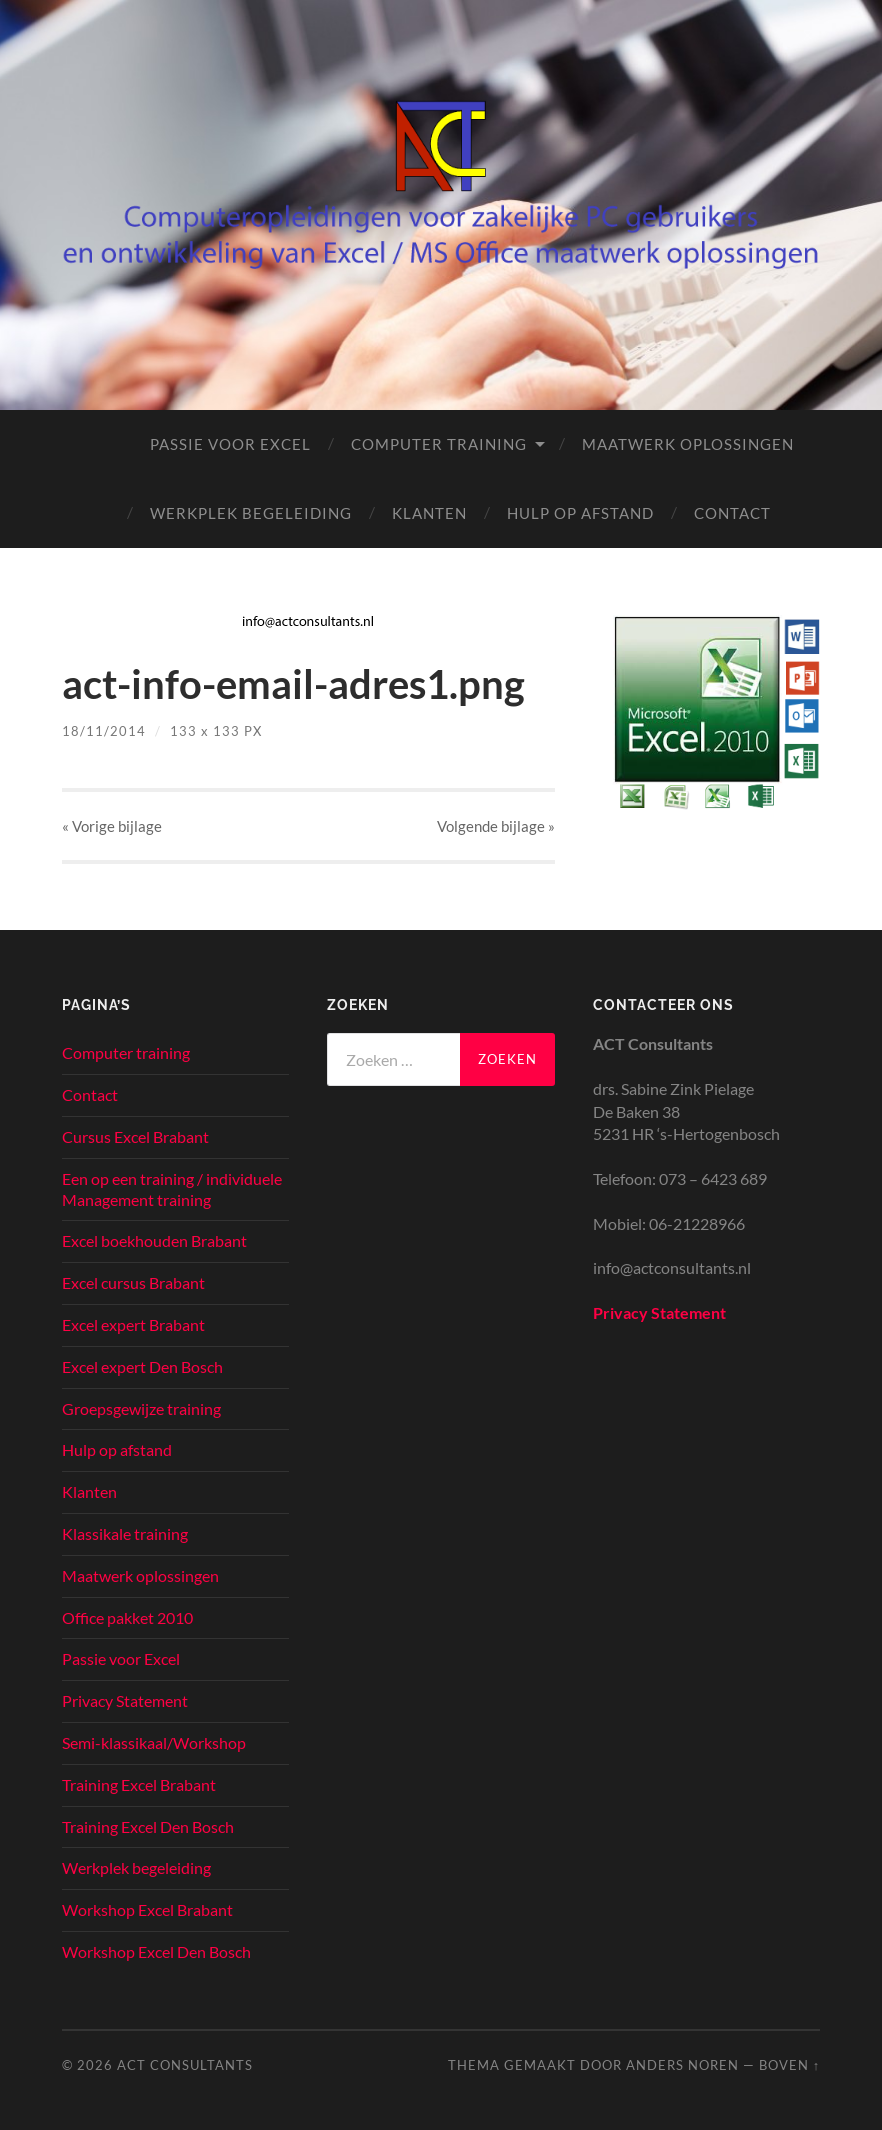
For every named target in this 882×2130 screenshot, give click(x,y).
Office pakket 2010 (127, 1617)
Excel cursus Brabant (133, 1282)
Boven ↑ (789, 2065)
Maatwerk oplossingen (688, 444)
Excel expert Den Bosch (142, 1366)
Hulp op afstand (580, 513)
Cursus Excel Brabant (135, 1136)
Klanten (429, 513)
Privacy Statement (125, 1700)
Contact (732, 513)
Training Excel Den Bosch (148, 1826)
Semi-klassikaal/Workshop (154, 1742)
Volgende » (496, 826)
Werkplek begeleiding (251, 513)
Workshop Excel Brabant (147, 1909)
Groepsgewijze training (141, 1408)
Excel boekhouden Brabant (154, 1240)
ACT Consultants (185, 2065)
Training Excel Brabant (139, 1784)
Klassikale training (125, 1533)
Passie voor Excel (230, 444)
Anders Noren (682, 2065)
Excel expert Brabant (133, 1324)
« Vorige (112, 826)
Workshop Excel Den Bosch (156, 1951)
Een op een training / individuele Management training (172, 1189)
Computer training (439, 444)
